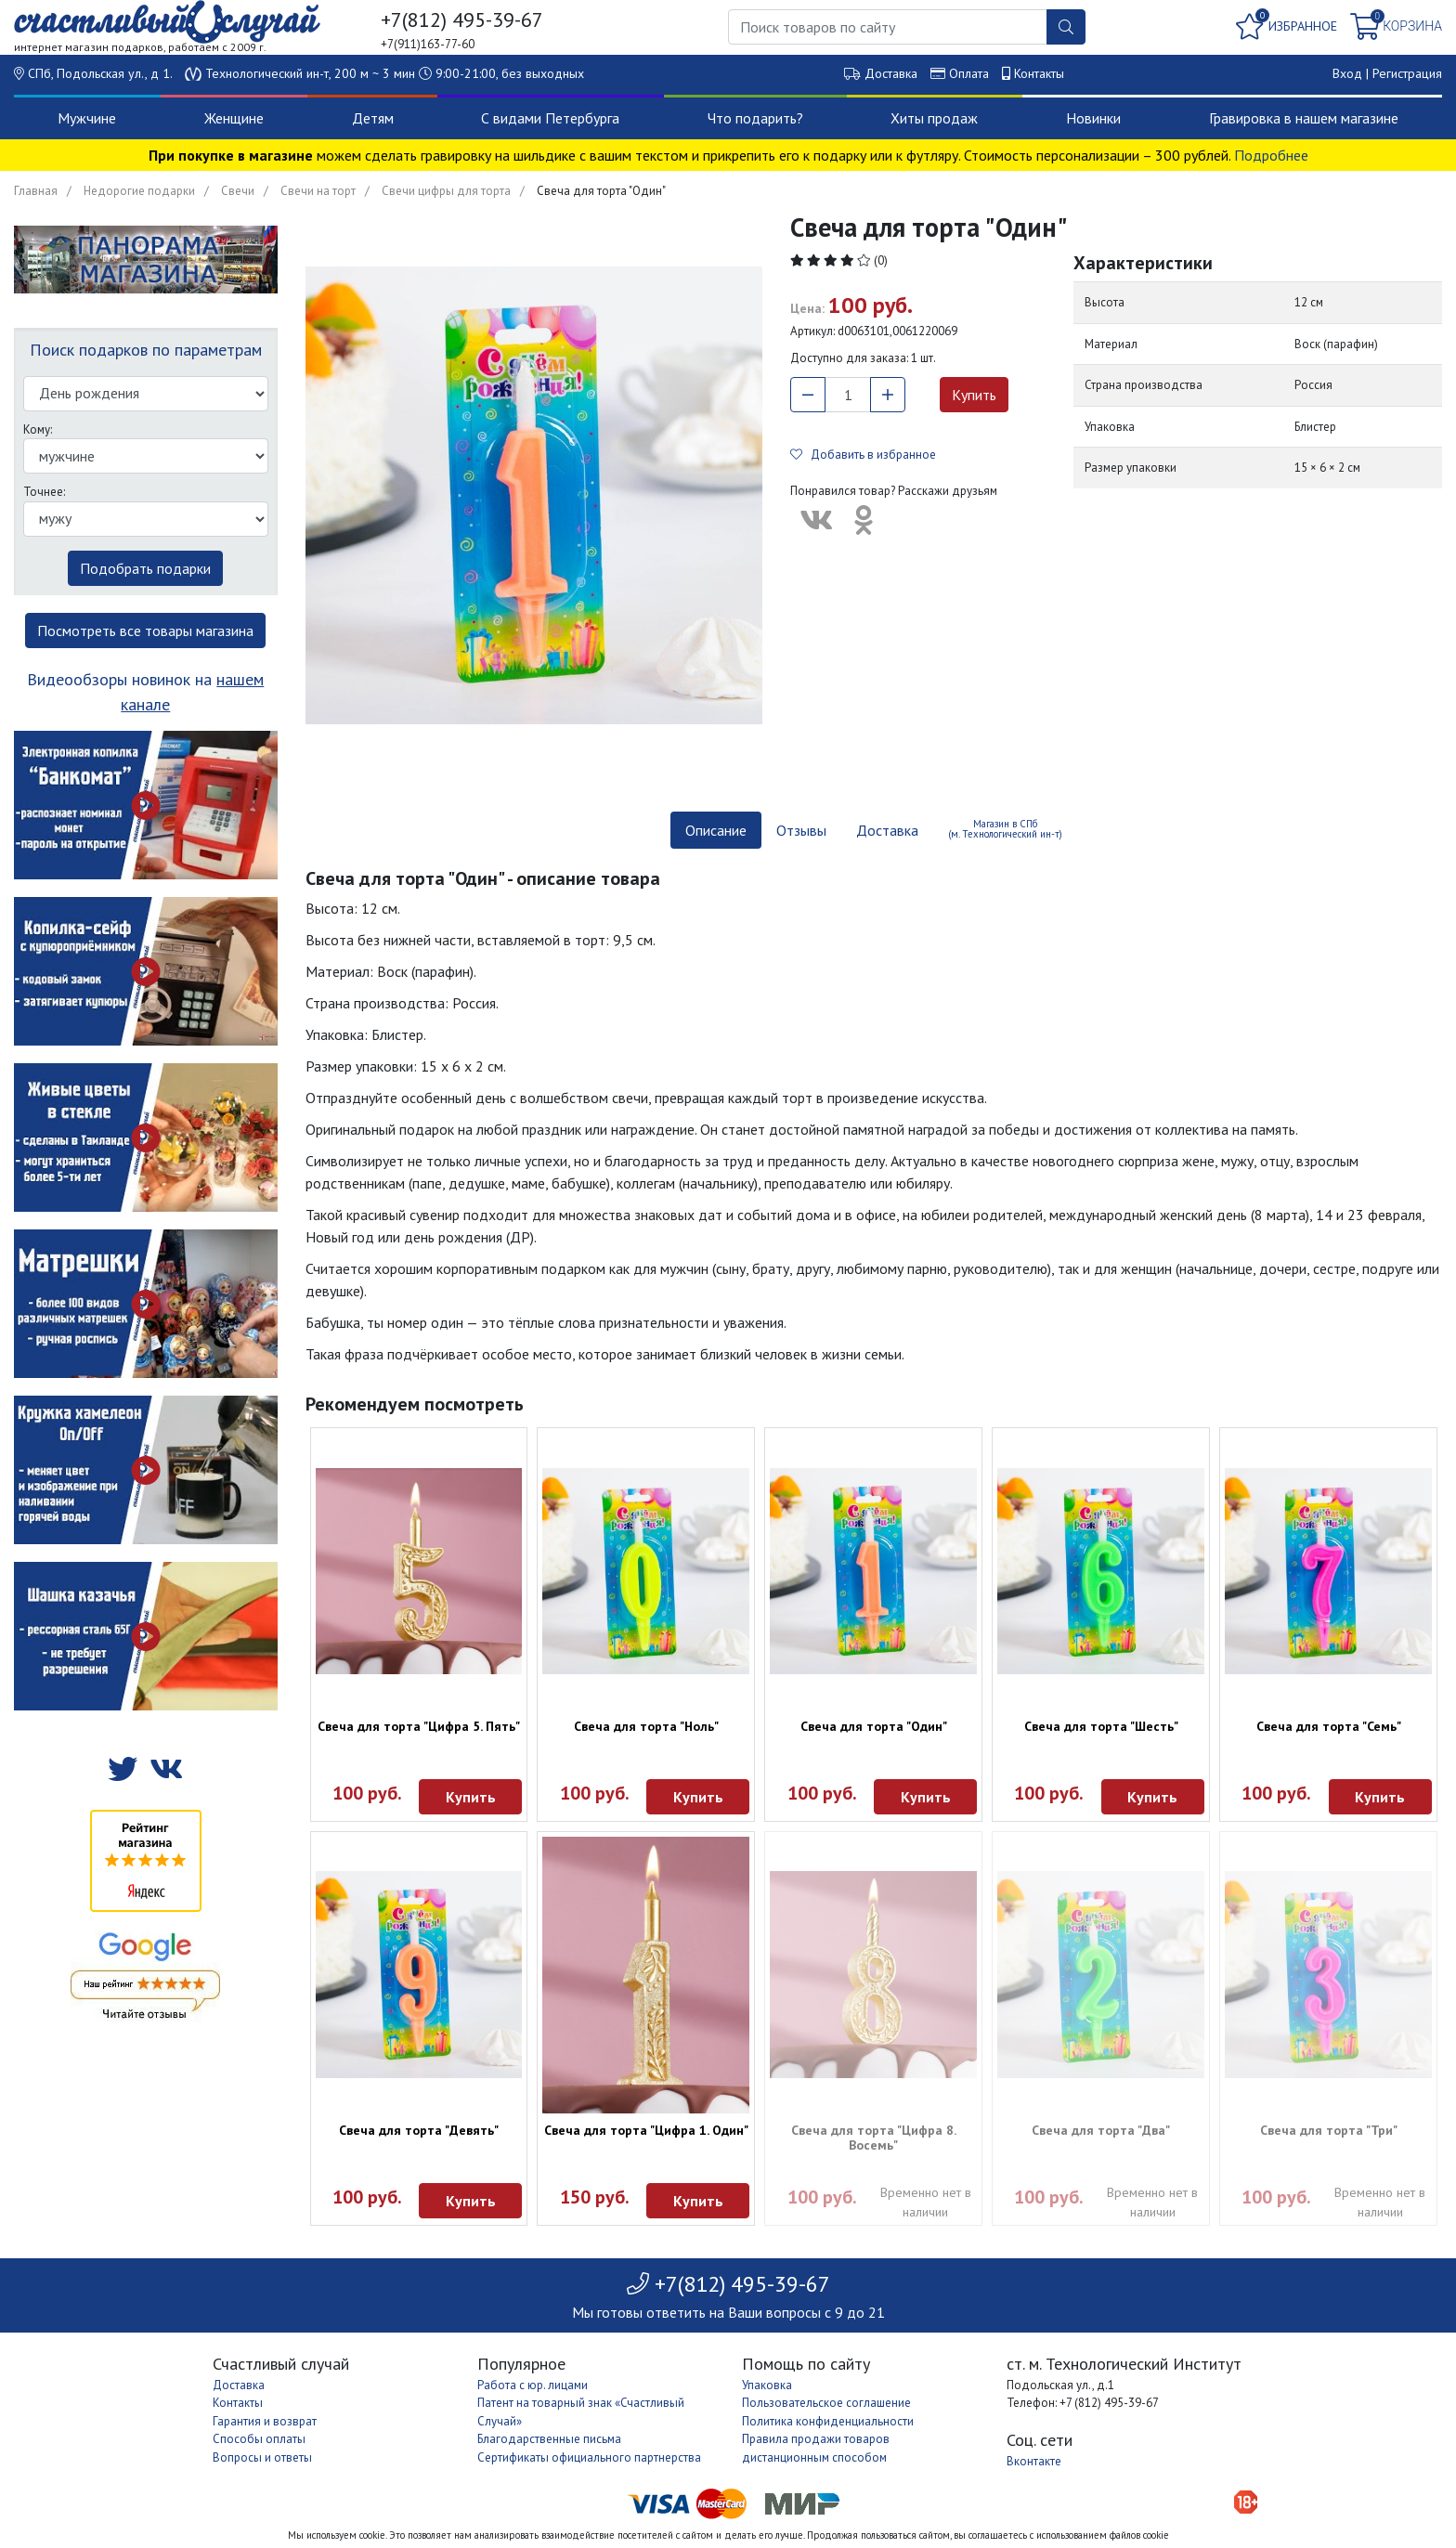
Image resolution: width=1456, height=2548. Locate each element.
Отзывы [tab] (801, 830)
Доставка (890, 73)
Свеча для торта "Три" (1329, 2130)
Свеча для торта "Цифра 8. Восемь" (873, 2137)
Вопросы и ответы (262, 2457)
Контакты (1039, 73)
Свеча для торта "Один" (873, 1726)
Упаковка (767, 2385)
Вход (1347, 73)
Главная (36, 191)
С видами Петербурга (550, 118)
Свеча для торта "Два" (1101, 2130)
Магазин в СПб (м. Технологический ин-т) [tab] (1005, 828)
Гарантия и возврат (265, 2421)
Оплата (969, 73)
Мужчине (87, 118)
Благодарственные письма (549, 2439)
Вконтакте (1034, 2461)
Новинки (1093, 118)
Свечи (237, 191)
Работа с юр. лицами (532, 2385)
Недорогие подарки (139, 191)
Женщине (234, 118)
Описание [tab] (716, 830)
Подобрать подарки (145, 568)
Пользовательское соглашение (826, 2403)
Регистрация (1407, 73)
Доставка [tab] (887, 830)
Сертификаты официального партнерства (589, 2457)
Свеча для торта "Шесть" (1101, 1726)
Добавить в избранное (863, 454)
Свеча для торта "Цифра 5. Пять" (419, 1726)
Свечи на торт (318, 191)
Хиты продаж (934, 118)
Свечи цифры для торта (446, 191)
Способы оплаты (259, 2439)
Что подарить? (755, 118)
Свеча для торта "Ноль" (646, 1726)
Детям (373, 118)
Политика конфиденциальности (828, 2421)
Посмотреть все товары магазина (145, 630)
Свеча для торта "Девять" (419, 2130)
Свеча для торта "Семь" (1328, 1726)
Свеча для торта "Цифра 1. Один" (646, 2130)
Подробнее (1271, 155)
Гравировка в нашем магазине (1303, 118)
